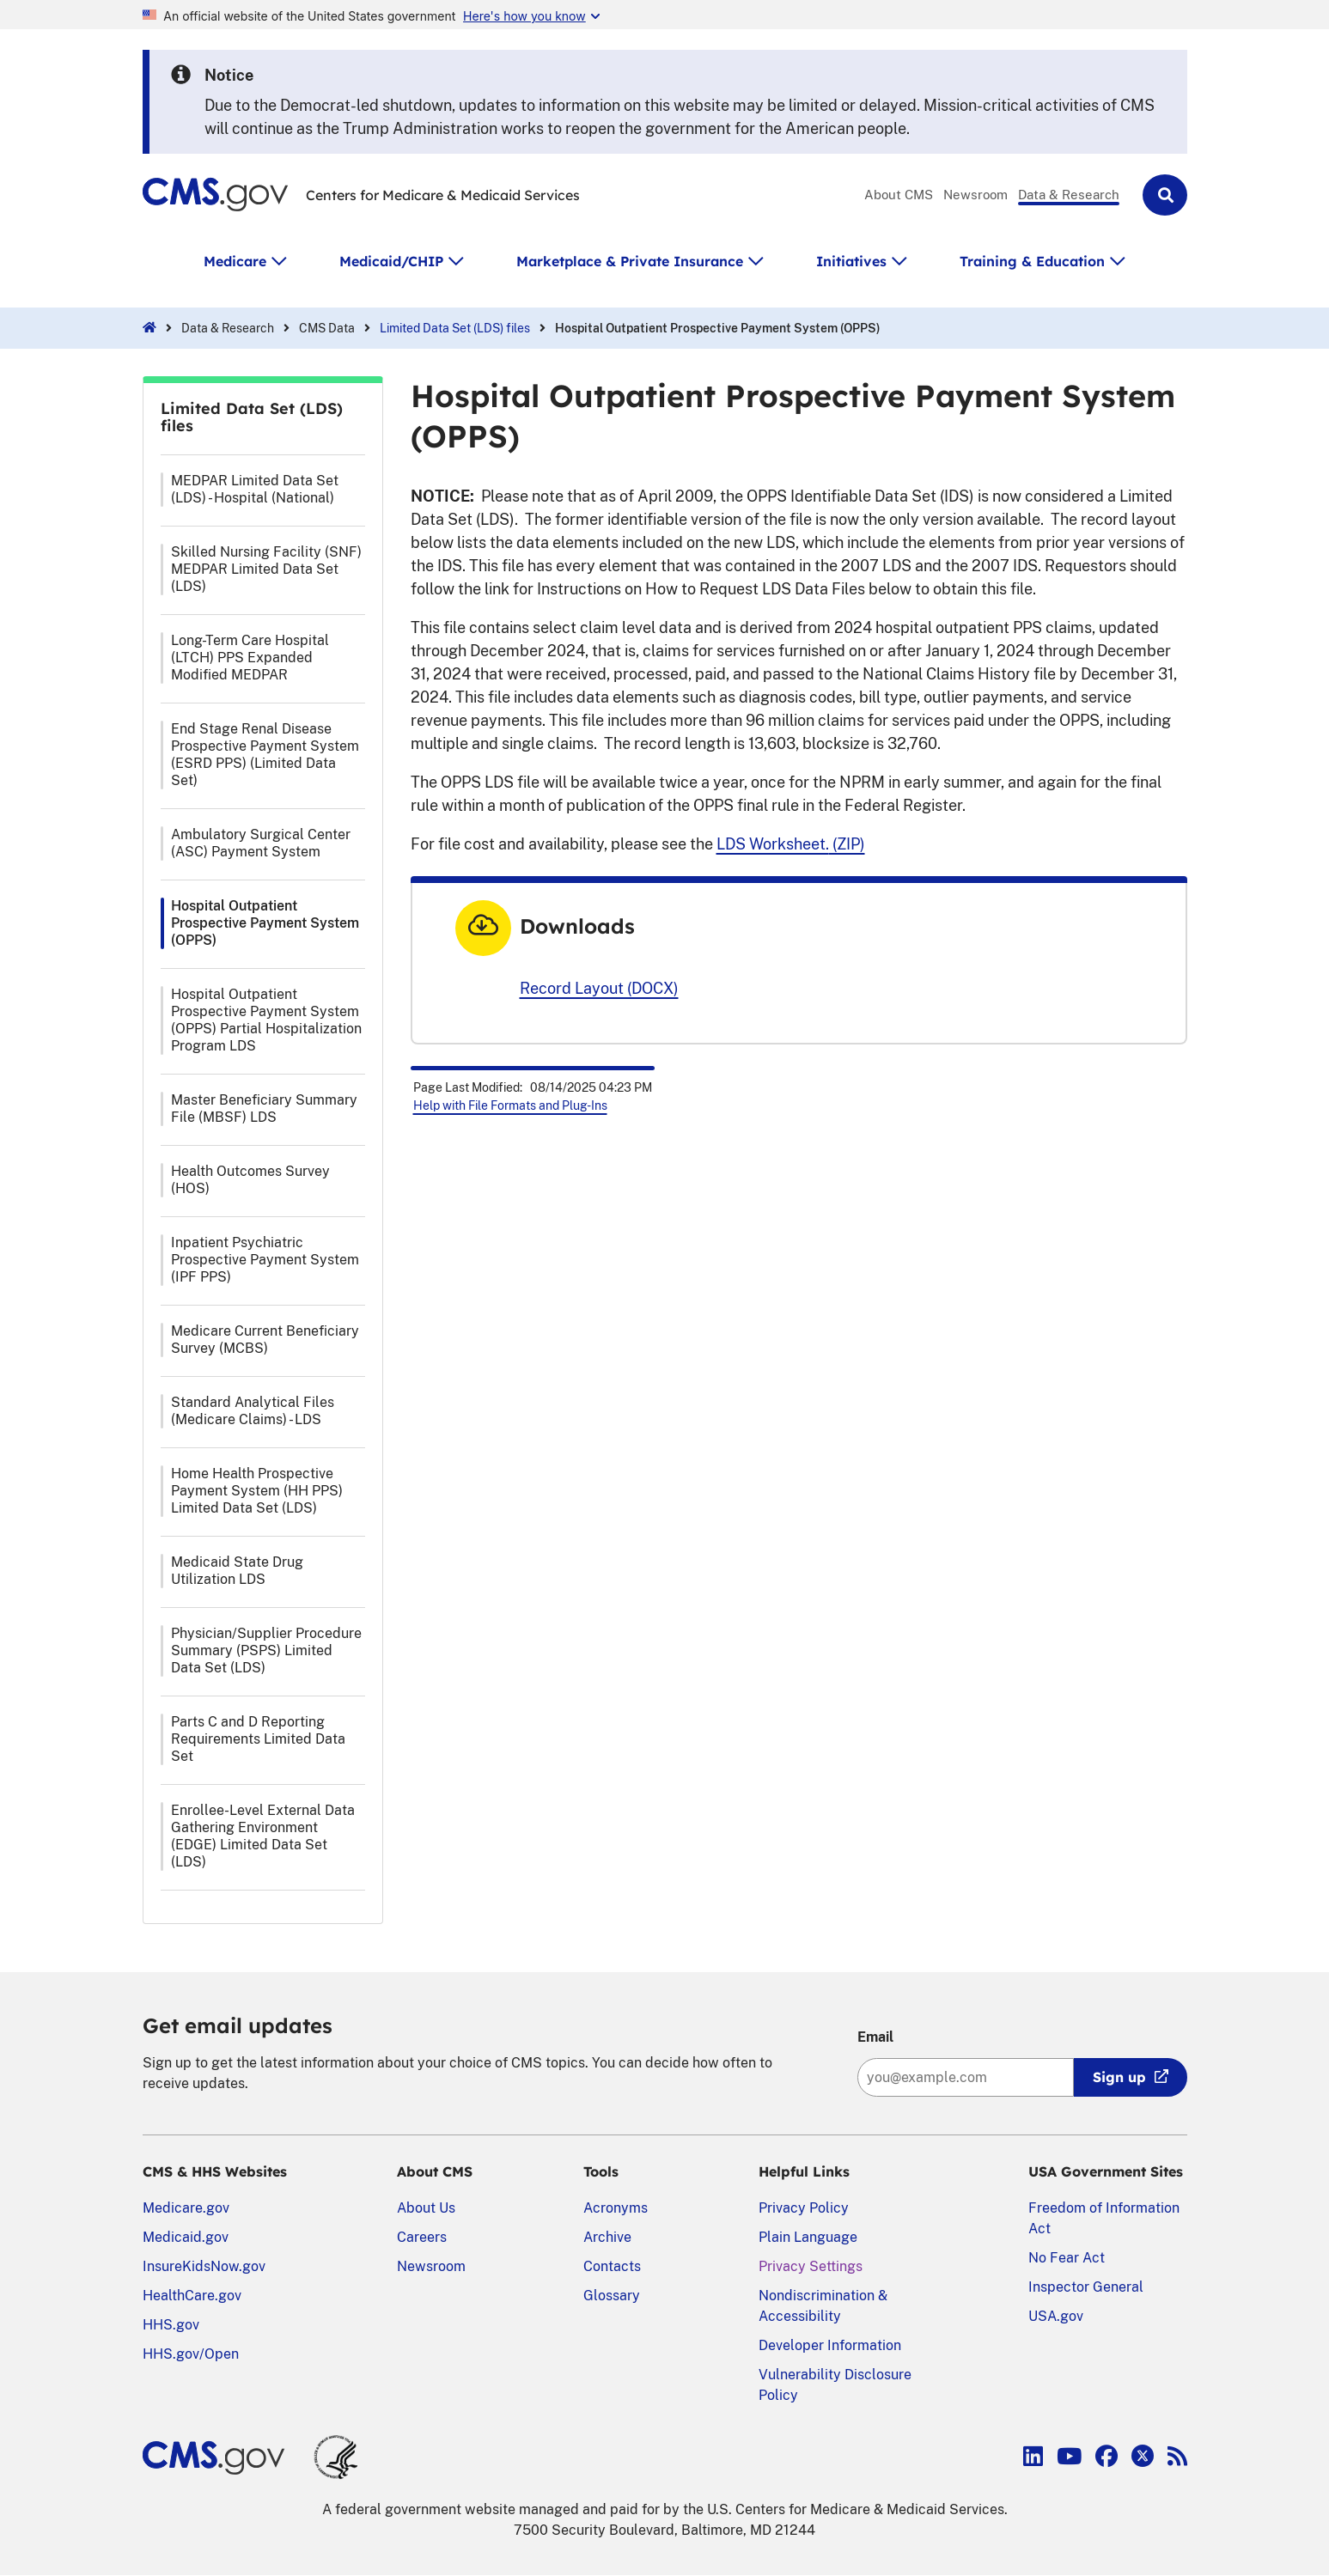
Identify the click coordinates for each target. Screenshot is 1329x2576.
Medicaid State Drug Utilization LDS (237, 1570)
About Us (426, 2208)
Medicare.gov (186, 2208)
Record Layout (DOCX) (599, 988)
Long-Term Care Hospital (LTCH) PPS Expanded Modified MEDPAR (250, 657)
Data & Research (1068, 194)
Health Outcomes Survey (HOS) (250, 1180)
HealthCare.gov (192, 2295)
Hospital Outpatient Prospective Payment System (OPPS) (265, 923)
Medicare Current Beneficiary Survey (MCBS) (265, 1339)
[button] (1165, 195)
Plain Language (808, 2237)
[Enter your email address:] (965, 2077)
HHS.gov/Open (191, 2354)
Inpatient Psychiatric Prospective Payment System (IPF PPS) (265, 1259)
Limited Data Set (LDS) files (455, 328)
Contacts (612, 2266)
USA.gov (1055, 2316)
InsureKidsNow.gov (204, 2266)
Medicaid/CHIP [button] (391, 261)
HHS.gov (171, 2325)
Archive (607, 2237)
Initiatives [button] (851, 261)
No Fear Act (1066, 2258)
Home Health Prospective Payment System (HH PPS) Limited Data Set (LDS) (257, 1490)
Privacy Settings (811, 2266)
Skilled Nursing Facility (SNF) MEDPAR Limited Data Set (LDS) (266, 569)
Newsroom (975, 194)
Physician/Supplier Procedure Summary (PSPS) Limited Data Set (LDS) (266, 1650)
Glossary (611, 2295)
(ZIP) (790, 844)
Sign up (1119, 2077)
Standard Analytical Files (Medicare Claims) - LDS (252, 1411)
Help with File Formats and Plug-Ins (510, 1105)
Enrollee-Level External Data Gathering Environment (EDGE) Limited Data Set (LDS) (263, 1836)
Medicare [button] (235, 261)
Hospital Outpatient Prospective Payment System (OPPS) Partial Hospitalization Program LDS (266, 1020)
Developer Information (830, 2345)
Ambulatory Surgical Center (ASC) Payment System (261, 843)
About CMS (898, 194)
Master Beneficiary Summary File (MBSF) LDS (264, 1108)
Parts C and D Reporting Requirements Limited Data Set (258, 1739)
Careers (422, 2237)
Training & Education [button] (1032, 261)
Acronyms (615, 2208)
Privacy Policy (804, 2208)
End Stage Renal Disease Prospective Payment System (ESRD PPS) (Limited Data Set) (265, 755)
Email (875, 2037)
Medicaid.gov (186, 2237)
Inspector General (1085, 2287)
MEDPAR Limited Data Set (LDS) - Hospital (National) (254, 489)
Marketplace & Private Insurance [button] (629, 261)
